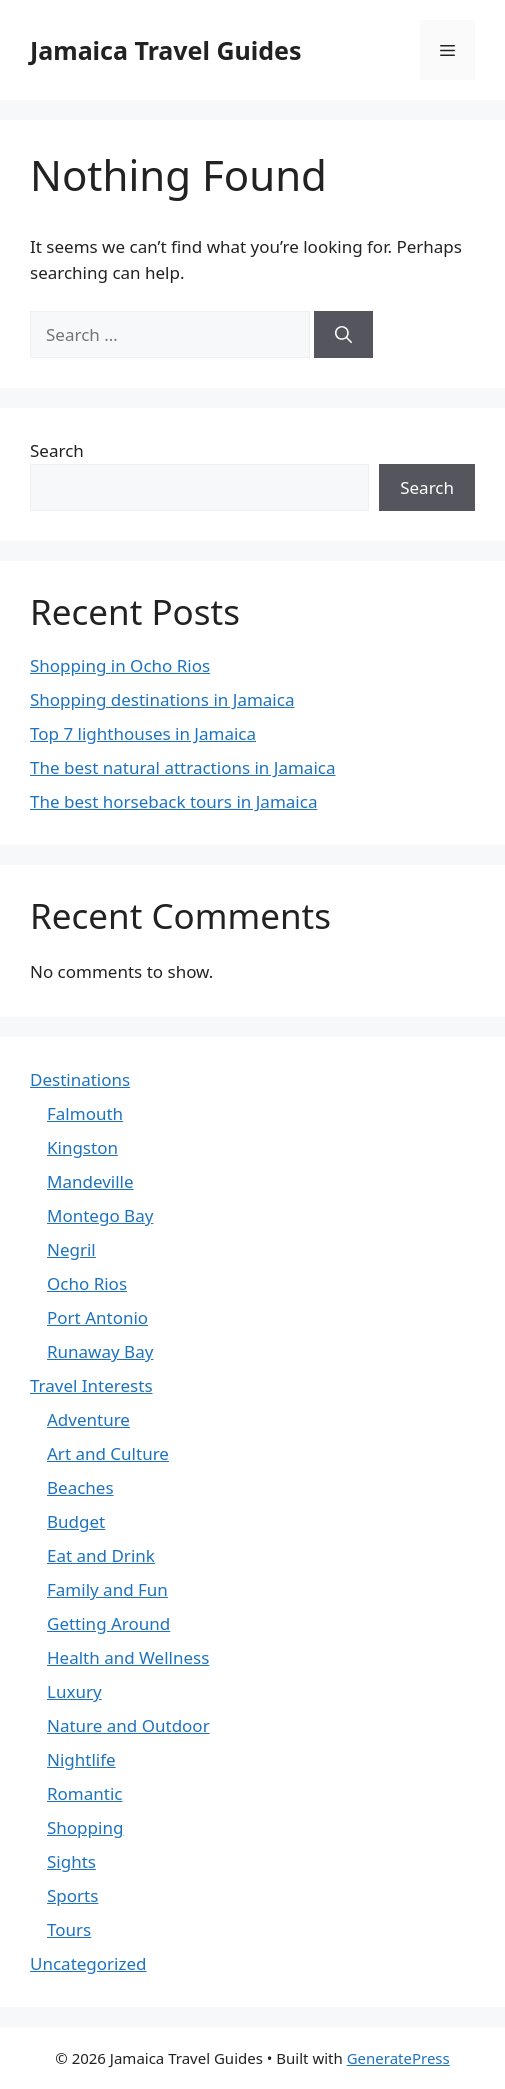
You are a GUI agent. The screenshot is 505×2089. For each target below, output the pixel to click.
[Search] (343, 335)
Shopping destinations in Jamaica (162, 699)
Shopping (85, 1827)
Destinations (80, 1079)
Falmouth (85, 1113)
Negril (71, 1249)
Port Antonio (97, 1317)
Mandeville (90, 1181)
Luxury (74, 1691)
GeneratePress (398, 2058)
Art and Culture (108, 1453)
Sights (71, 1861)
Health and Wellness (128, 1657)
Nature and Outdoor (128, 1725)
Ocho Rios (87, 1283)
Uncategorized (88, 1963)
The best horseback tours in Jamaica (173, 801)
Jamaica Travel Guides (166, 50)
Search (57, 450)
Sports (72, 1895)
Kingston (82, 1147)
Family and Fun (107, 1589)
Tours (69, 1929)
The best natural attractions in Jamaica (183, 767)
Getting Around (108, 1623)
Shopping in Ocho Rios (120, 665)
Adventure (88, 1419)
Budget (76, 1521)
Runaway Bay (100, 1351)
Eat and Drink (101, 1555)
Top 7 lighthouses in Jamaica (143, 733)
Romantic (84, 1793)
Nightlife (81, 1759)
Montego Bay (100, 1215)
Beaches (80, 1487)
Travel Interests (91, 1385)
